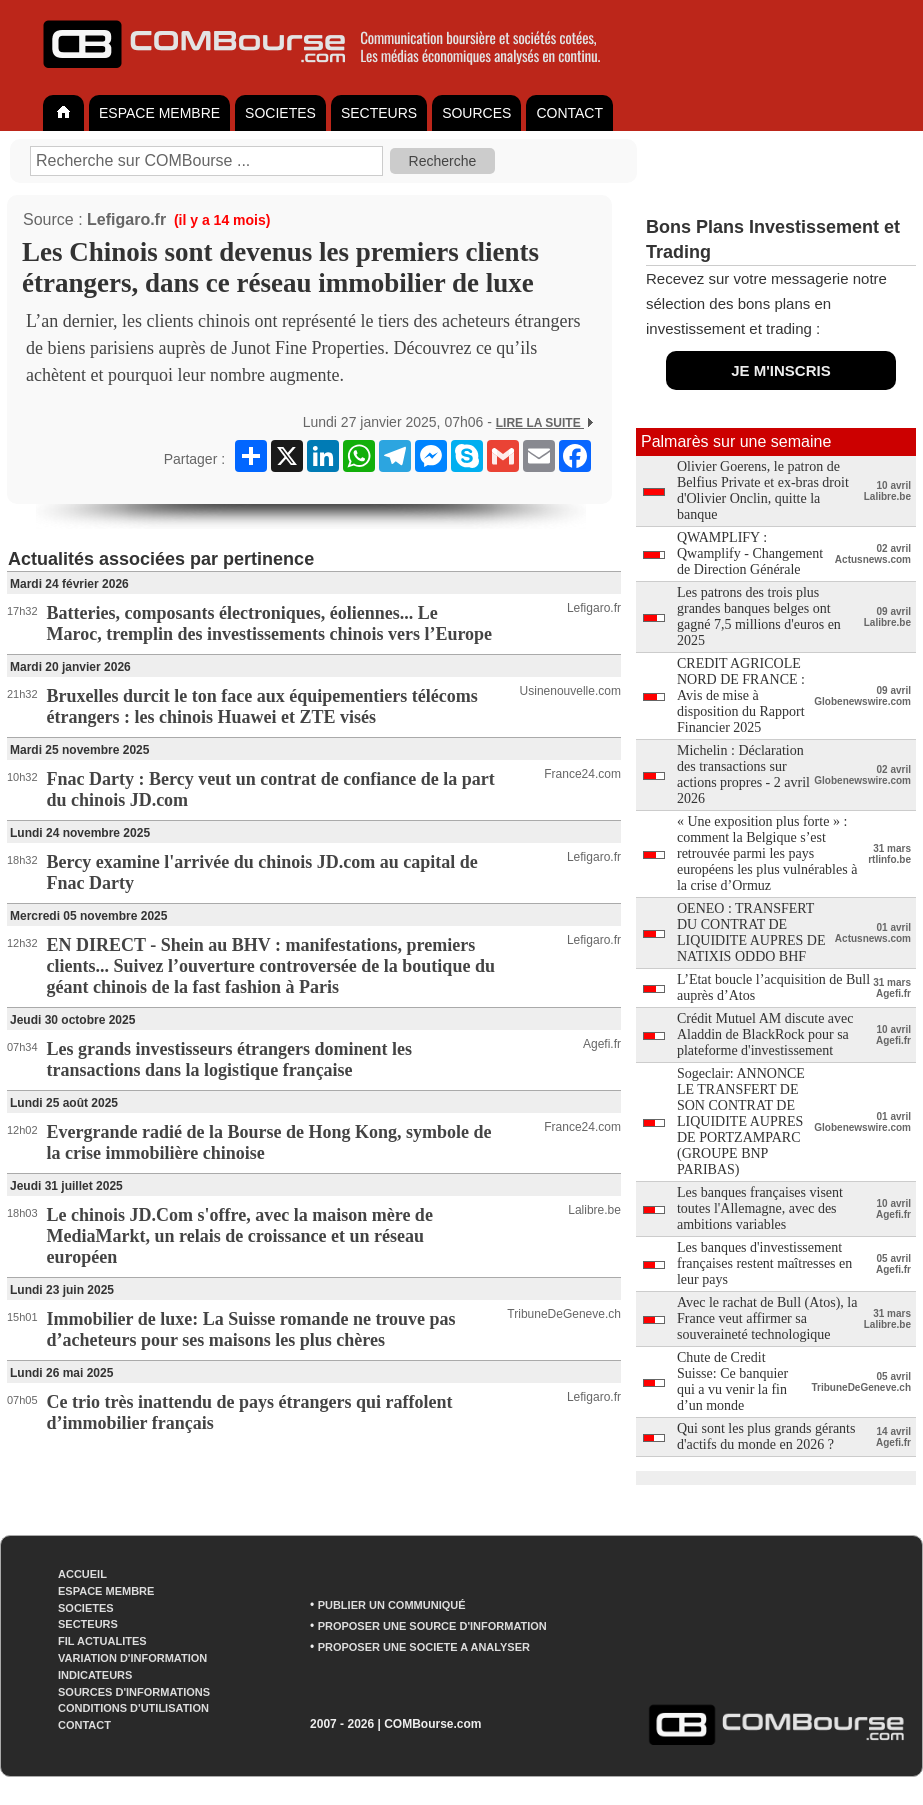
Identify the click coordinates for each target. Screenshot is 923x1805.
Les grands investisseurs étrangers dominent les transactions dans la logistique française (230, 1059)
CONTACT (569, 113)
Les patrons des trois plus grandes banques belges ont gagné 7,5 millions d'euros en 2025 (759, 616)
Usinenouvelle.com (570, 691)
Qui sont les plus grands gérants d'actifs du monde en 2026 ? (766, 1436)
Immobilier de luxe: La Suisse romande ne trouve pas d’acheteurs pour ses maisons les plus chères (251, 1329)
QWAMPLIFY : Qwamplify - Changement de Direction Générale (750, 553)
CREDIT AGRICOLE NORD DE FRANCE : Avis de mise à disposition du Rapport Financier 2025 (741, 695)
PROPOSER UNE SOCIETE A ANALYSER (424, 1647)
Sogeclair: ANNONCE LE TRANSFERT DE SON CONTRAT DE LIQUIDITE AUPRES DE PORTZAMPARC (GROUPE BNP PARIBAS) (741, 1121)
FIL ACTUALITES (102, 1641)
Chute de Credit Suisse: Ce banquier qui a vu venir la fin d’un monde (732, 1381)
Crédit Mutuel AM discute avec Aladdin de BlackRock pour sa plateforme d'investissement (765, 1034)
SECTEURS (379, 113)
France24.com (582, 774)
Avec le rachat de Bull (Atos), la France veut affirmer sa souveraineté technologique (767, 1318)
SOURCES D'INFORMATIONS (134, 1692)
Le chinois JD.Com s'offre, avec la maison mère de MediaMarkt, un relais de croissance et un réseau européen (240, 1236)
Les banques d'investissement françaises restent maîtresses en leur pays (764, 1263)
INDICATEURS (95, 1675)
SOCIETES (280, 113)
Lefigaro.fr (126, 219)
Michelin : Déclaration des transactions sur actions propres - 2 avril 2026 (743, 774)
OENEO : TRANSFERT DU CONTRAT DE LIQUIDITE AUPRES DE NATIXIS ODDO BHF (751, 932)
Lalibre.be (594, 1210)
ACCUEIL (82, 1574)
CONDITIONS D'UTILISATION (133, 1708)
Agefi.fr (602, 1044)
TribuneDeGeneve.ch (564, 1314)
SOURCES (476, 113)
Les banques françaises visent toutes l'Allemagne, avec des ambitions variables (760, 1208)
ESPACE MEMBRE (159, 113)
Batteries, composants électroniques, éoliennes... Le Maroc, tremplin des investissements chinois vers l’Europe (269, 623)
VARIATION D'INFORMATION (132, 1658)
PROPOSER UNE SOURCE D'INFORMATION (432, 1626)
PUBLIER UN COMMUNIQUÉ (392, 1605)
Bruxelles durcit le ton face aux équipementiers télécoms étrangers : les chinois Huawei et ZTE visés (262, 706)
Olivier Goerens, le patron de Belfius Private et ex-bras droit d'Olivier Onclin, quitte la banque (763, 490)
